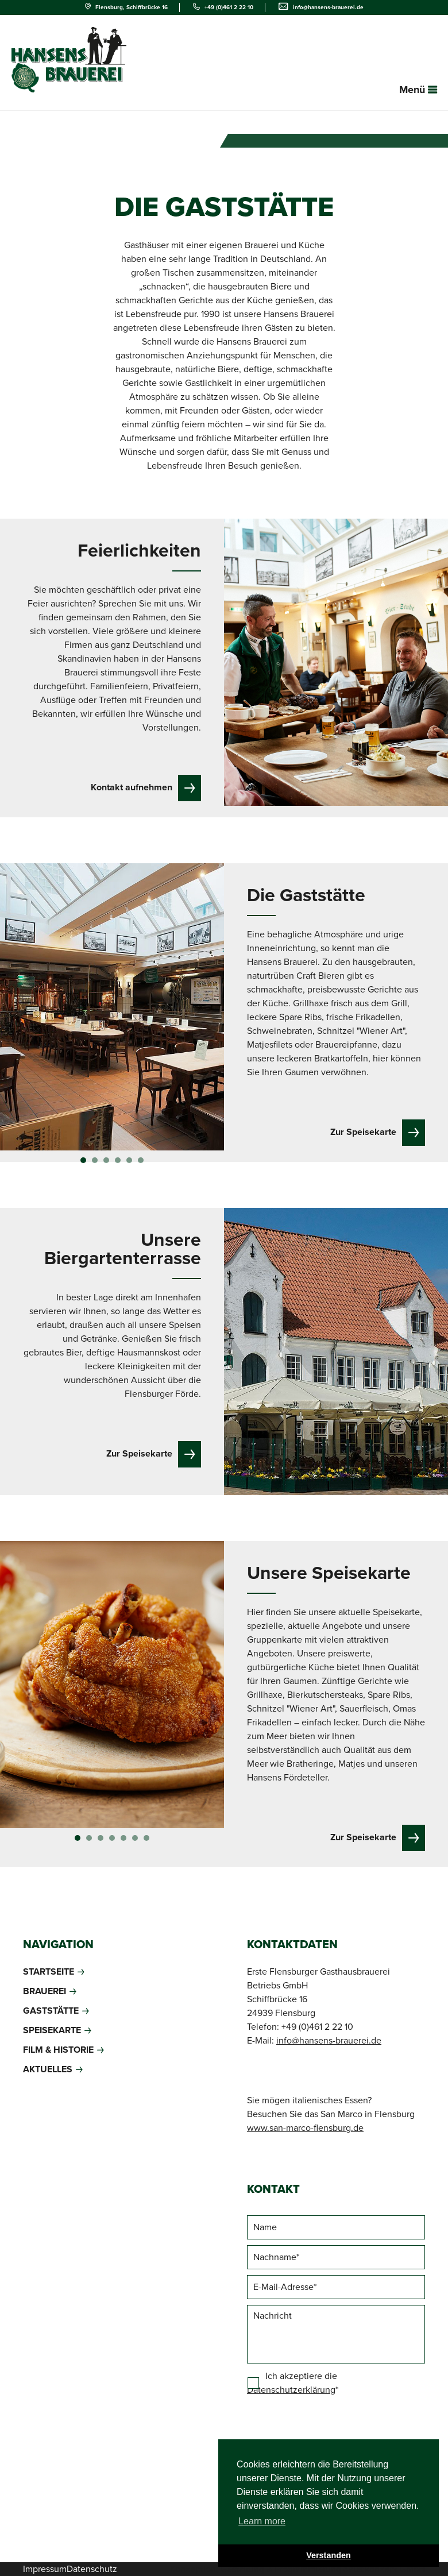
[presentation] (334, 2430)
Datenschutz (92, 2569)
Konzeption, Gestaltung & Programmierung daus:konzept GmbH (297, 2569)
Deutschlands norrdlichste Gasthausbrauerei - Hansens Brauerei (68, 60)
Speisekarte (52, 2030)
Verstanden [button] (328, 2555)
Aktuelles (47, 2069)
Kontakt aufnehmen (131, 787)
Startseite (48, 1972)
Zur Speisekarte (363, 1132)
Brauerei (44, 1991)
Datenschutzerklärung (291, 2390)
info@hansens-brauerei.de (328, 7)
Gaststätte (51, 2011)
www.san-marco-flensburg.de (305, 2128)
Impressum (45, 2569)
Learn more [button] (261, 2521)
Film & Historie (58, 2050)
